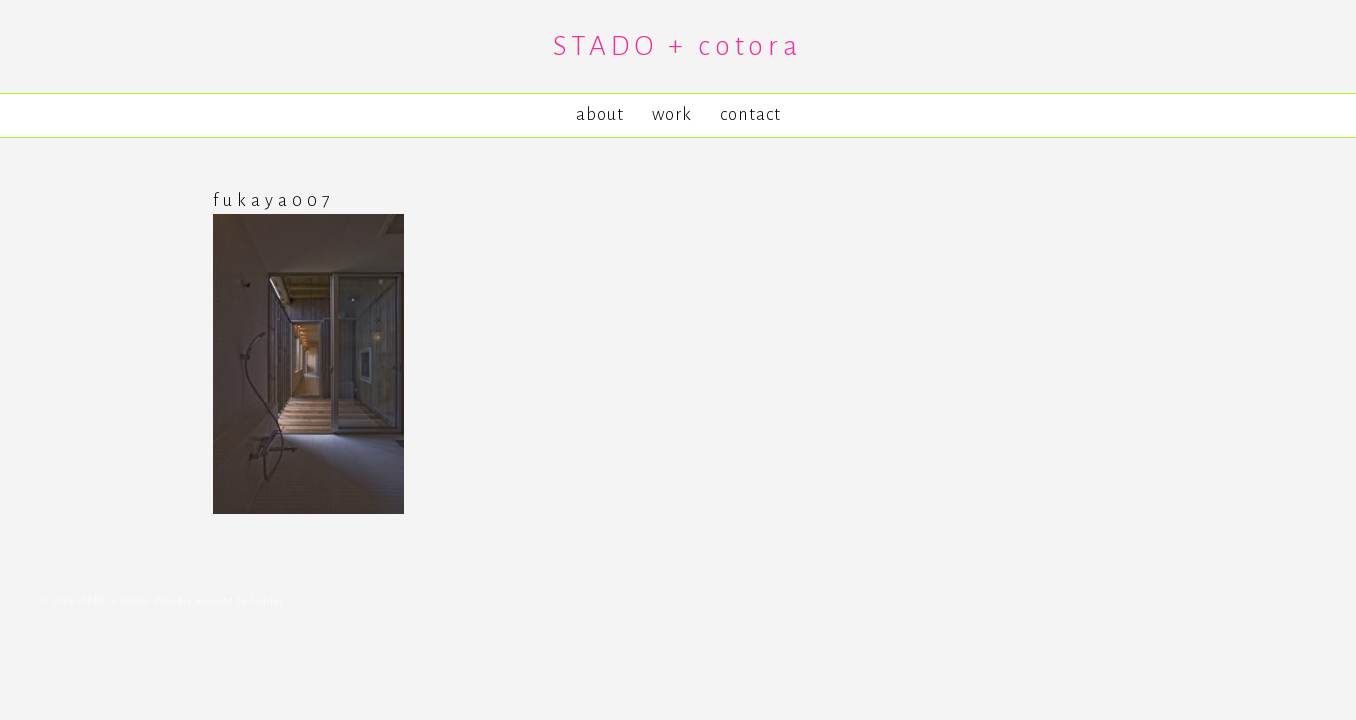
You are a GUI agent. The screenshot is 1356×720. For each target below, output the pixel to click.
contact (750, 114)
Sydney (267, 601)
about (600, 114)
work (672, 114)
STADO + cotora (677, 46)
